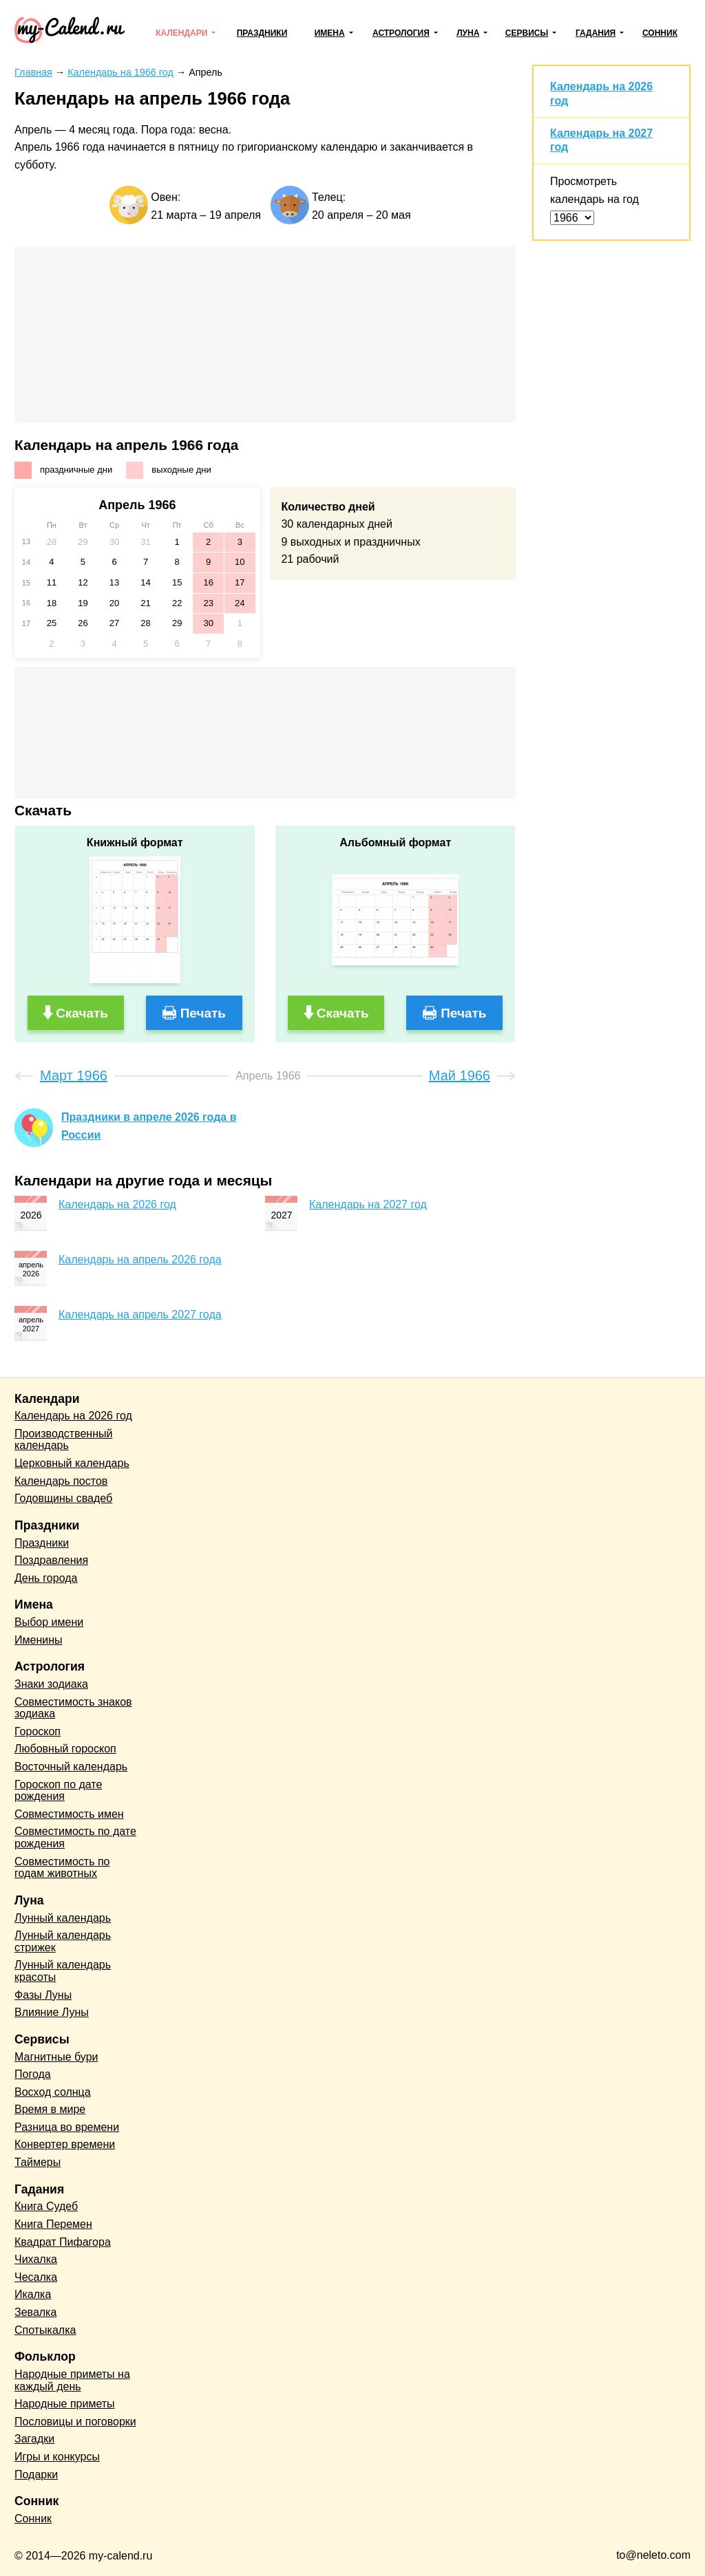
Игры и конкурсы (57, 2456)
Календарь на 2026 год (117, 1204)
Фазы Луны (43, 1995)
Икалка (32, 2294)
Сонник (659, 33)
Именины (38, 1640)
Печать (203, 1013)
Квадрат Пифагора (62, 2242)
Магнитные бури (56, 2057)
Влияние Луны (51, 2012)
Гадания (595, 33)
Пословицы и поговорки (75, 2421)
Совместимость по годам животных (62, 1868)
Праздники (262, 33)
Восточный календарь (70, 1766)
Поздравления (51, 1560)
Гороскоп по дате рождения (58, 1791)
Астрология (401, 33)
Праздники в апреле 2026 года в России (148, 1126)
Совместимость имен (69, 1814)
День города (45, 1578)
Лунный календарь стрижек (62, 1941)
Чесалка (35, 2277)
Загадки (34, 2439)
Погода (32, 2074)
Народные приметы (64, 2403)
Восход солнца (52, 2092)
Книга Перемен (53, 2224)
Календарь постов (60, 1481)
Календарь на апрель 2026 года (140, 1259)
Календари (181, 33)
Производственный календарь (63, 1440)
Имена (330, 33)
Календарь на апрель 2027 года (140, 1314)
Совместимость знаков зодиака (73, 1708)
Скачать (82, 1013)
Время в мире (49, 2109)
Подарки (36, 2474)
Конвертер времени (64, 2144)
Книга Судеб (46, 2206)
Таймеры (37, 2162)
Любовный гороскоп (65, 1748)
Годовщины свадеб (63, 1498)
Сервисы (526, 33)
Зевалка (35, 2312)
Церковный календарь (71, 1463)
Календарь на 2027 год (368, 1204)
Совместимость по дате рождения (75, 1837)
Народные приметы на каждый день (72, 2380)
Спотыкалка (45, 2330)
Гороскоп (37, 1731)
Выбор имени (48, 1622)
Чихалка (35, 2259)
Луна (467, 33)
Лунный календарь (62, 1918)
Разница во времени (66, 2127)
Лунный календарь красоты (62, 1971)
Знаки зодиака (51, 1684)
